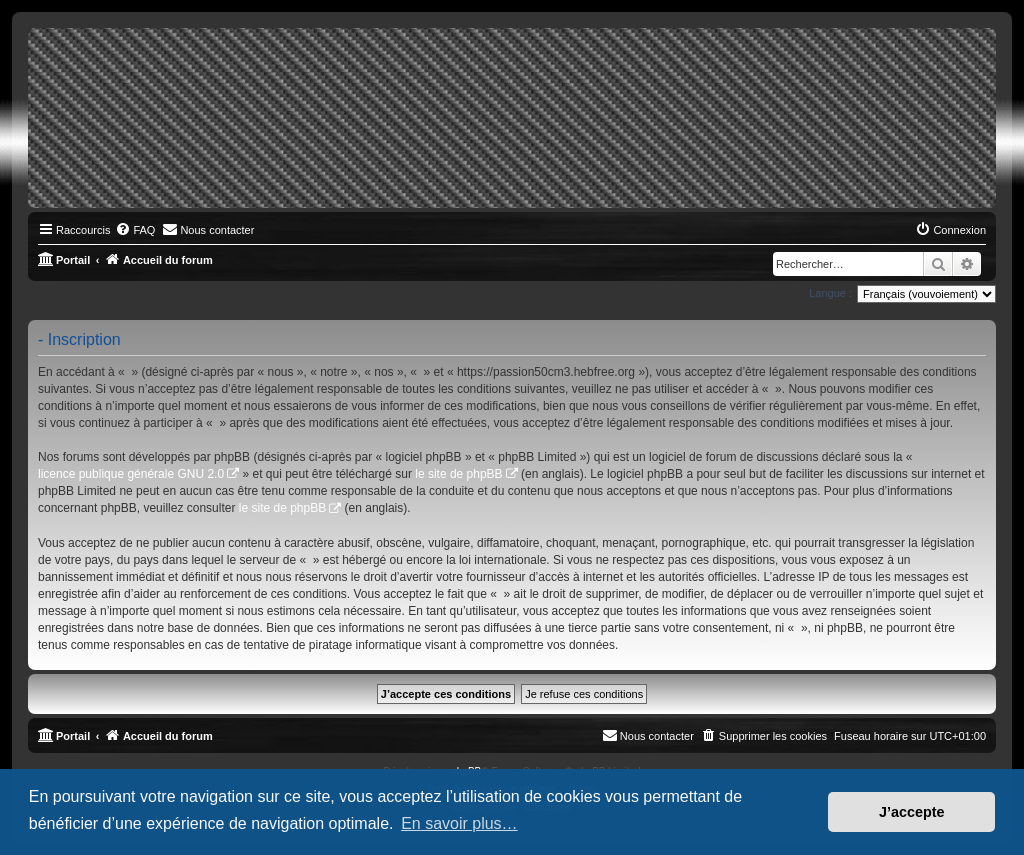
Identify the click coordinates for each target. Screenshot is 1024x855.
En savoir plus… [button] (459, 823)
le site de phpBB (458, 474)
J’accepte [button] (912, 812)
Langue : (830, 293)
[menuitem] (135, 230)
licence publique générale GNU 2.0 (131, 474)
